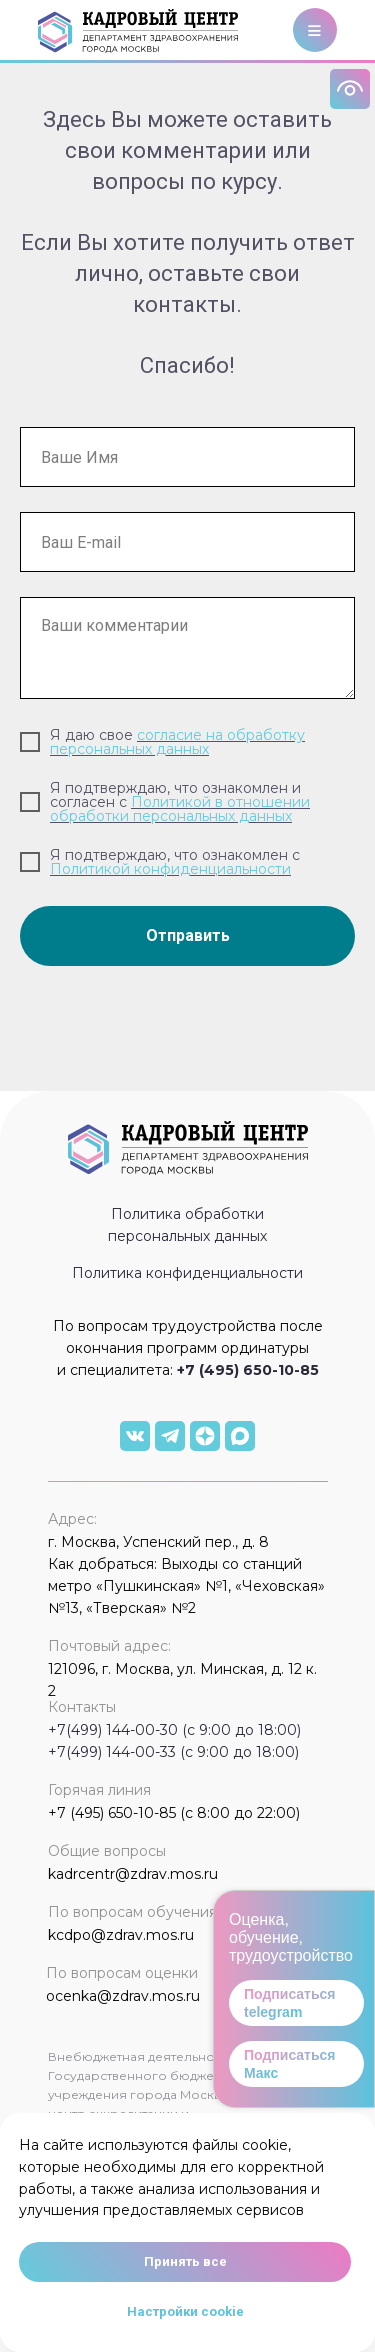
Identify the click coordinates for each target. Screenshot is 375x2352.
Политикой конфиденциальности (170, 869)
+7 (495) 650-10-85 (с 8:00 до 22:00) (174, 1813)
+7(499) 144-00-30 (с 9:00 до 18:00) (174, 1730)
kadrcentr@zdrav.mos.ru (133, 1874)
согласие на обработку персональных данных (177, 742)
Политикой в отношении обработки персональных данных (180, 809)
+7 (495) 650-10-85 (248, 1370)
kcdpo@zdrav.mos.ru (121, 1935)
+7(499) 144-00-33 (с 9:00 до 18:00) (173, 1752)
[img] (135, 1436)
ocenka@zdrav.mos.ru (123, 1996)
